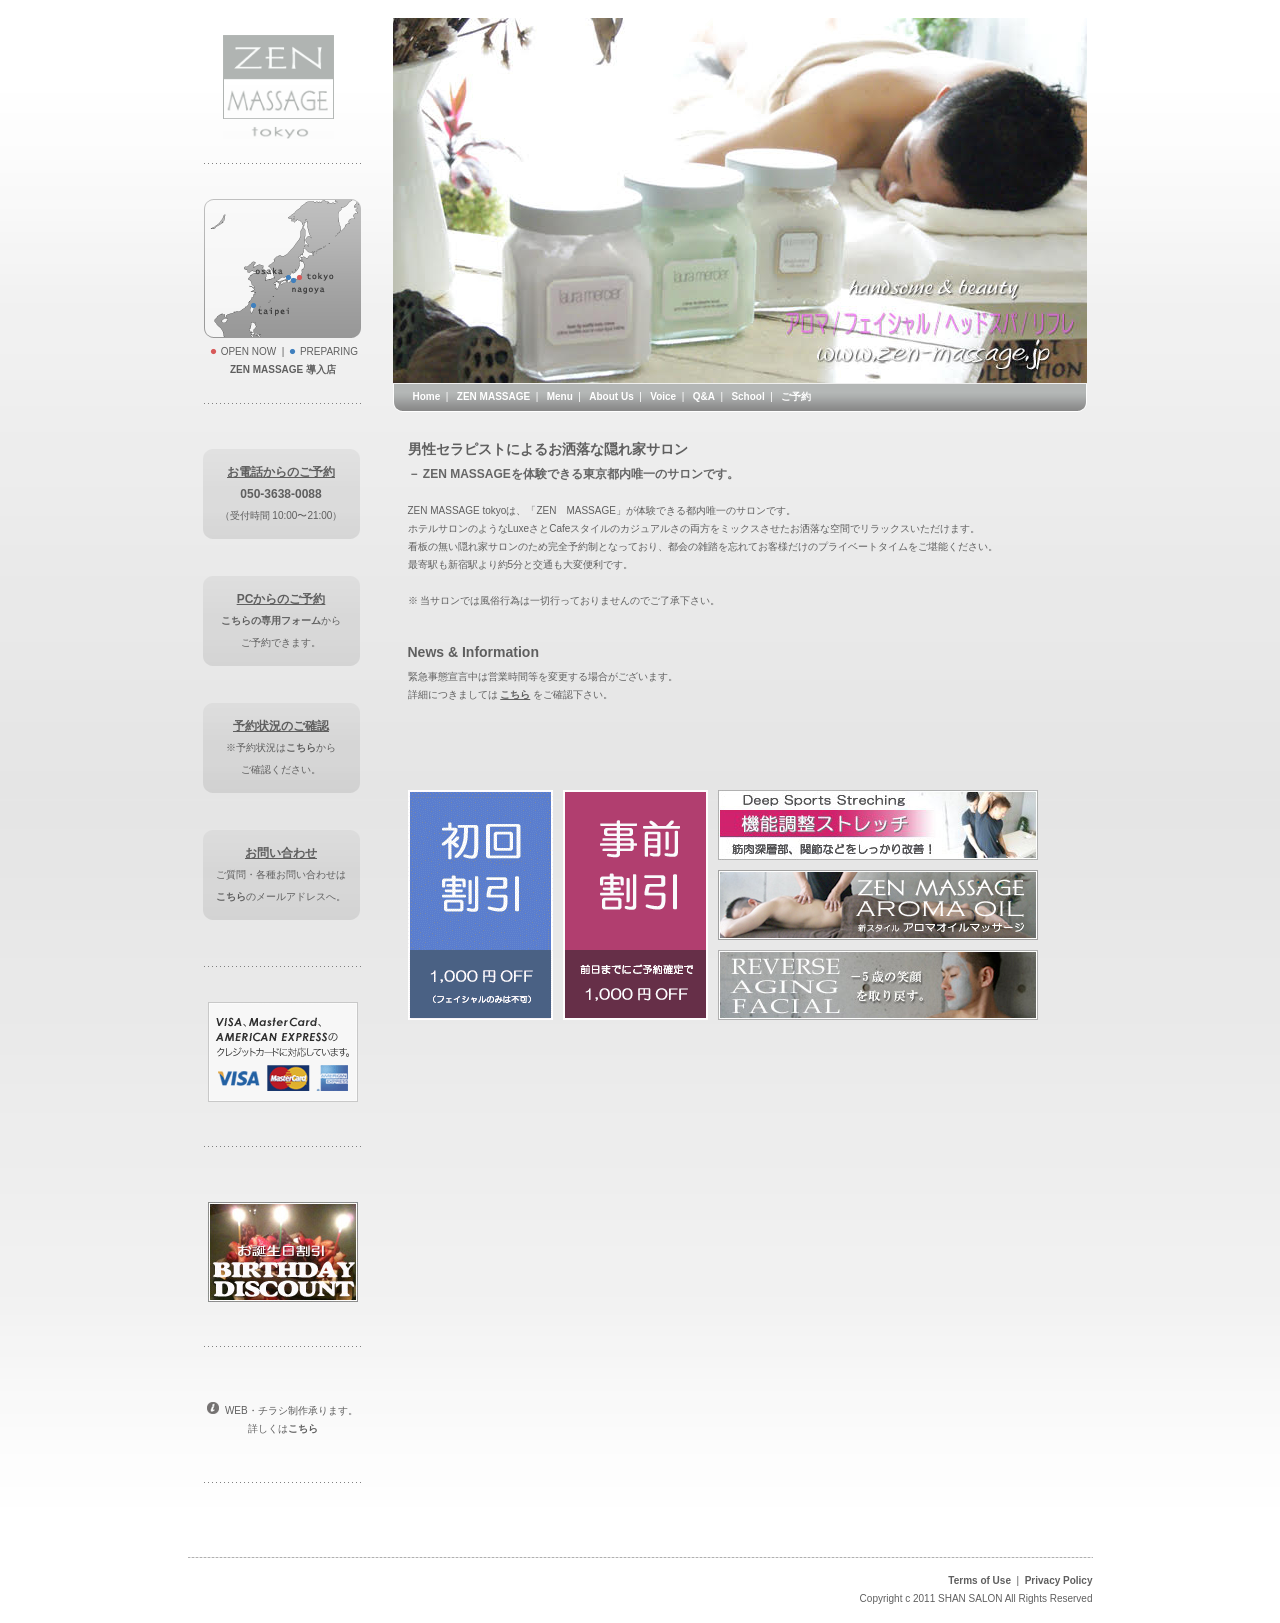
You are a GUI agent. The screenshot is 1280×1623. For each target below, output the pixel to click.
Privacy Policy (1059, 1580)
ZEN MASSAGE (493, 396)
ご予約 (796, 396)
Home (427, 396)
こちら (301, 747)
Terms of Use (979, 1580)
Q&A (704, 396)
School (747, 396)
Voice (663, 396)
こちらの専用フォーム (271, 620)
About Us (611, 396)
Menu (560, 396)
